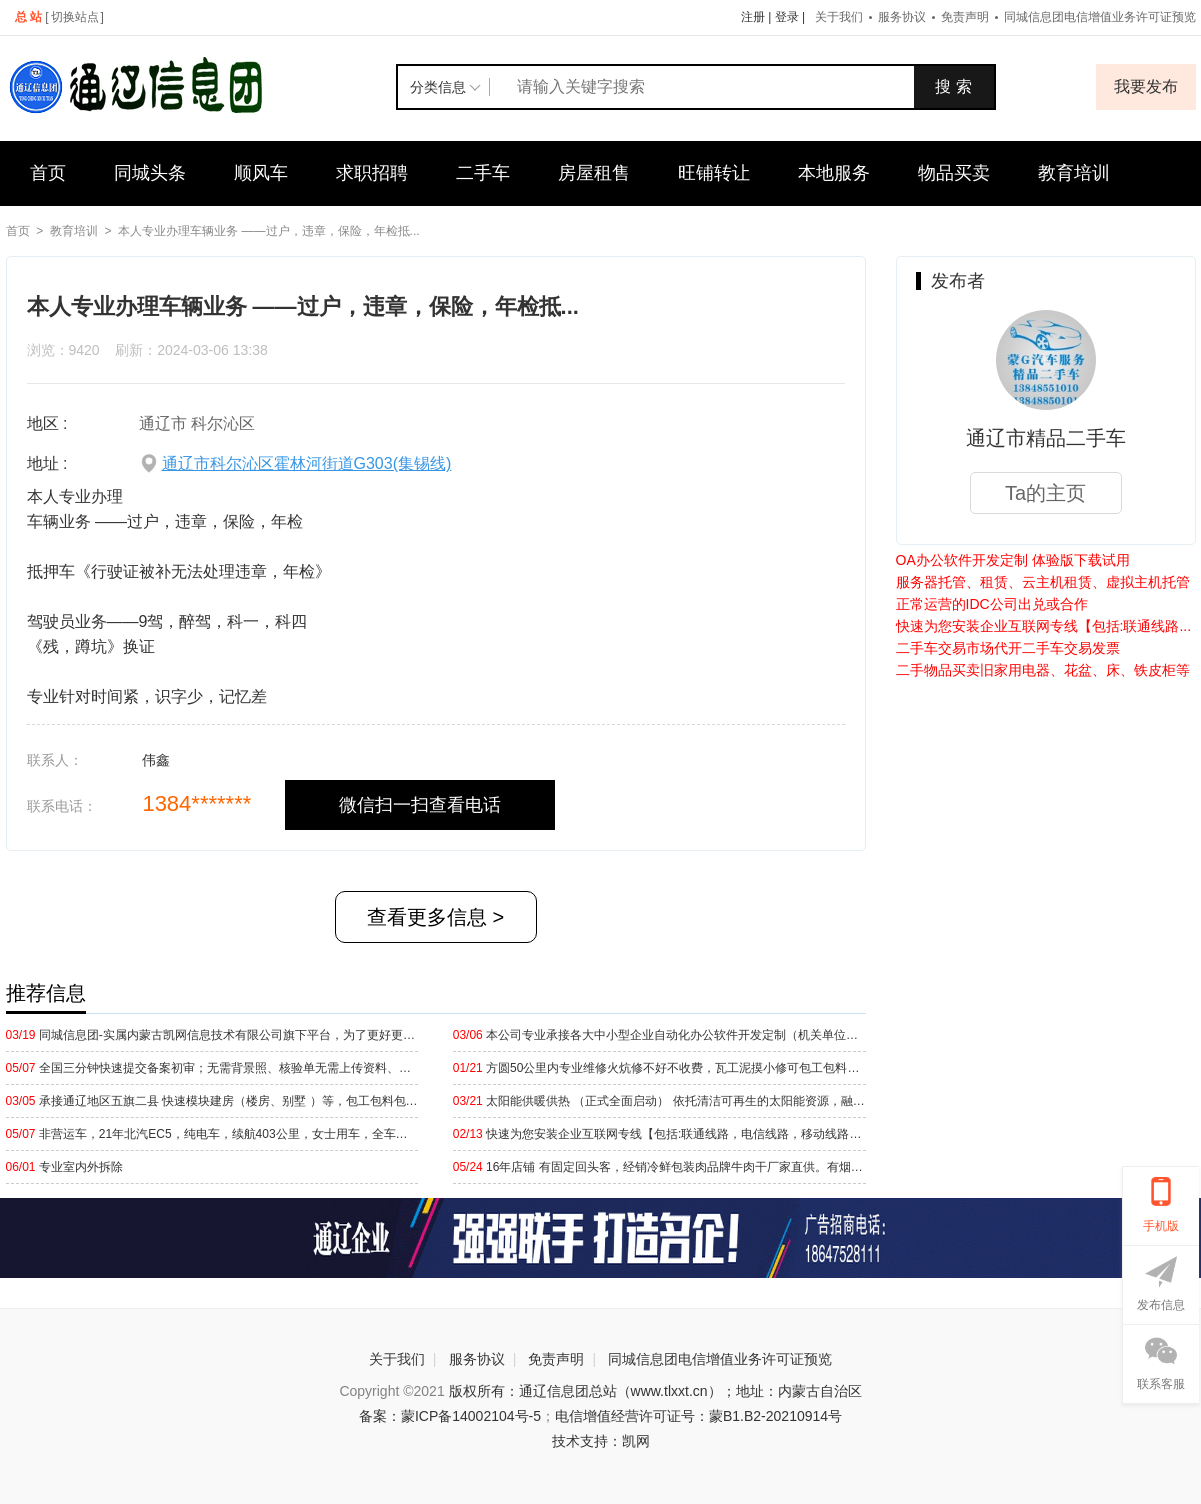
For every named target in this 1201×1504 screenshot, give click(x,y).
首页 (48, 173)
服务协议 (902, 17)
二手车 (483, 173)
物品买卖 (954, 173)
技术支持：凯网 (601, 1441)
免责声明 (965, 17)
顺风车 (261, 173)
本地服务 (834, 173)
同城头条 (150, 173)
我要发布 (1146, 86)
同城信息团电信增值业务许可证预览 (720, 1359)
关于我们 (839, 17)
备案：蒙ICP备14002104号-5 (450, 1416)
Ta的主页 (1045, 493)
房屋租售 (594, 173)
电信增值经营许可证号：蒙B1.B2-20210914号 (698, 1416)
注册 (753, 17)
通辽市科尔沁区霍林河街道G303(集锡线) (307, 463)
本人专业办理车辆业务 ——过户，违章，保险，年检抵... (268, 231)
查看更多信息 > (435, 917)
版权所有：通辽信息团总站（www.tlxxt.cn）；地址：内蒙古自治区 (655, 1391)
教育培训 (1074, 173)
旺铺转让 (714, 173)
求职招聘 (372, 173)
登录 (787, 17)
